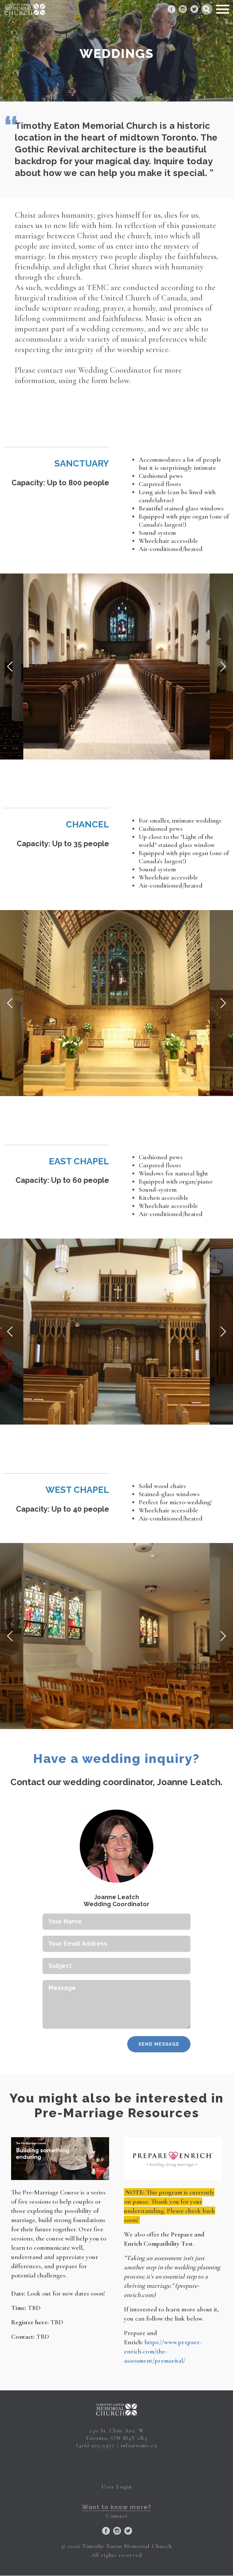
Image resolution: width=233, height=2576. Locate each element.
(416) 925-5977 (95, 2445)
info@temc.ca (139, 2445)
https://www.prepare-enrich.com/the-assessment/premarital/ (163, 2351)
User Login (116, 2486)
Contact (117, 2516)
